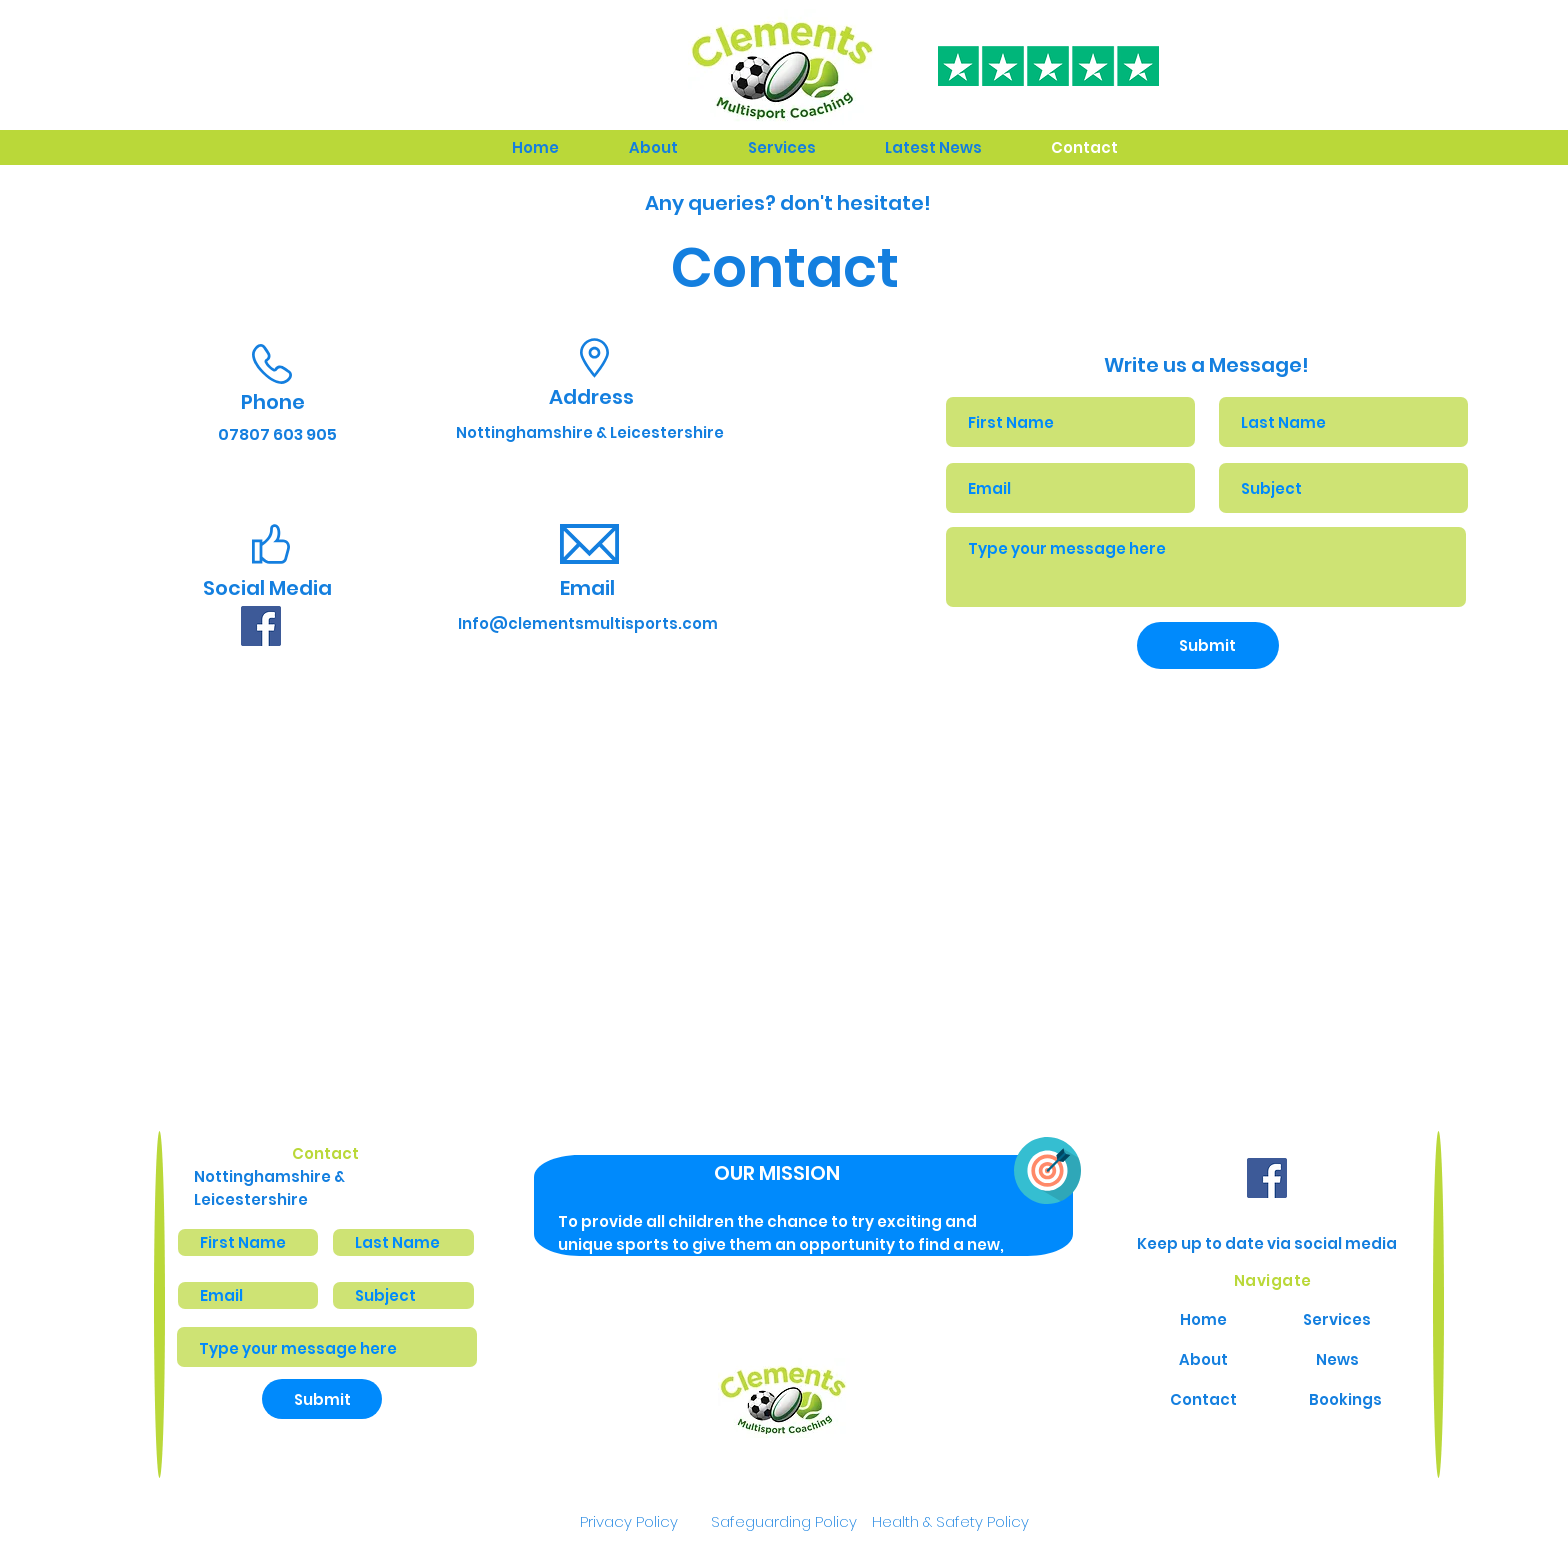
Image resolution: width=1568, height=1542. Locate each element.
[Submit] (1208, 645)
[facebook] (261, 626)
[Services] (1337, 1319)
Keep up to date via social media (1267, 1243)
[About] (1203, 1359)
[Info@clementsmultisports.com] (588, 623)
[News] (1337, 1359)
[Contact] (1203, 1399)
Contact (325, 1153)
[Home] (1203, 1319)
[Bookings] (1345, 1399)
